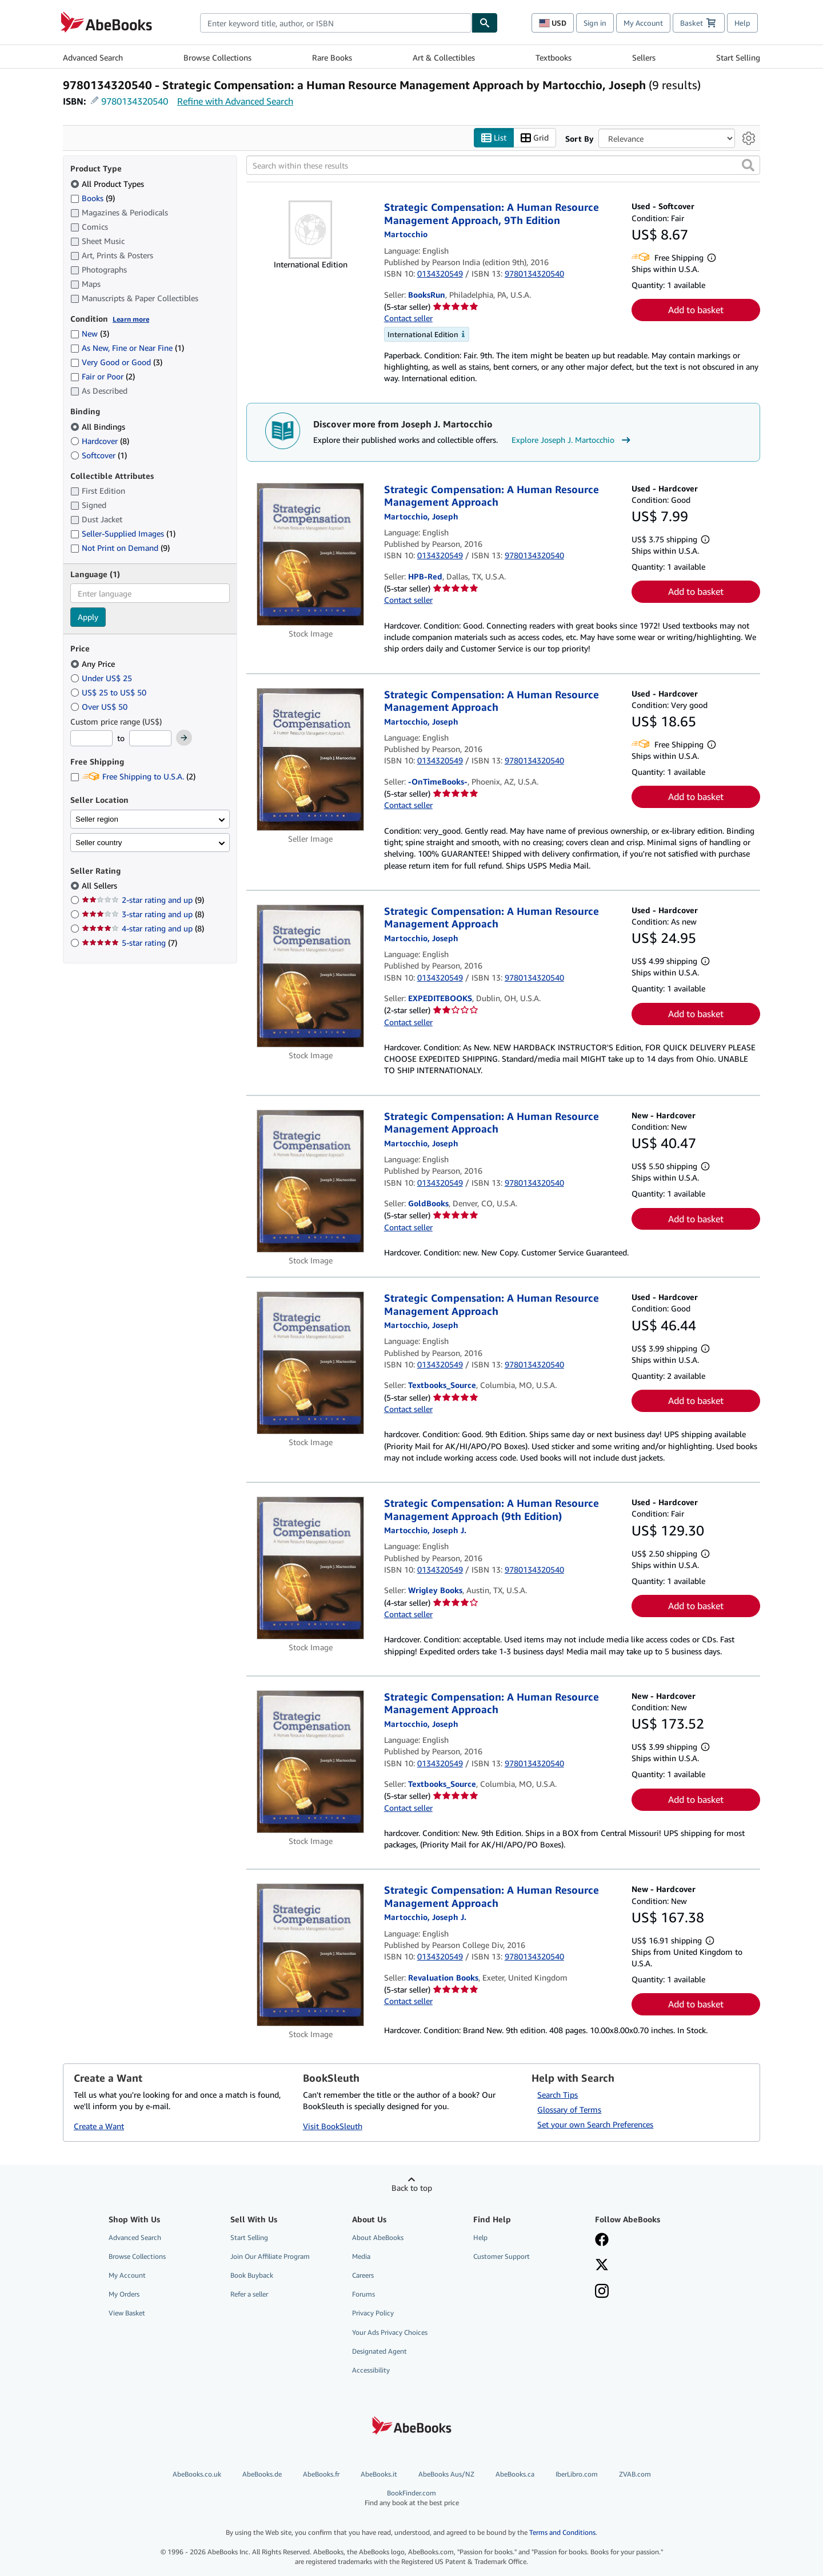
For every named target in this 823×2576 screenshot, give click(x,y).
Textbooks (554, 57)
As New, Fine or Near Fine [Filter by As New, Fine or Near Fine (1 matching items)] (127, 348)
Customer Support (501, 2257)
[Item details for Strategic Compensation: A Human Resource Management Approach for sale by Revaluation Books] (310, 1955)
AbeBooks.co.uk (197, 2474)
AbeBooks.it (379, 2474)
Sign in (595, 22)
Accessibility (371, 2370)
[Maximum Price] (150, 739)
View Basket (127, 2313)
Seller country (98, 842)
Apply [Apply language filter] (88, 617)
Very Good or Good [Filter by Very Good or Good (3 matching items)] (116, 362)
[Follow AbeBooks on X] (602, 2266)
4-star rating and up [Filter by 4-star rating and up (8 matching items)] (143, 929)
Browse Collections (217, 57)
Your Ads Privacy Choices (390, 2332)
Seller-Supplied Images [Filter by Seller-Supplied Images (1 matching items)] (122, 534)
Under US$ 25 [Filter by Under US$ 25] (102, 678)
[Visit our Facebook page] (602, 2240)
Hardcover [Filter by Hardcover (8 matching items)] (99, 441)
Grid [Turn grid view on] (535, 138)
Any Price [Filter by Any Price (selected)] (93, 664)
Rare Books (332, 57)
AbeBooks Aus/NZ (446, 2474)
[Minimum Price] (91, 739)
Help (742, 22)
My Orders (124, 2294)
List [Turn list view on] (493, 138)
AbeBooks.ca (515, 2474)
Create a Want (99, 2126)
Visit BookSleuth (332, 2126)
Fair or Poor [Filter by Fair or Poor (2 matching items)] (102, 377)
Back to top (411, 2188)
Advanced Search (93, 57)
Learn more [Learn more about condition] (131, 319)
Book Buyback (251, 2275)
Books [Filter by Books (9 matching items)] (92, 198)
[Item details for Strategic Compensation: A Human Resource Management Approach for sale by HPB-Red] (310, 554)
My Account (643, 22)
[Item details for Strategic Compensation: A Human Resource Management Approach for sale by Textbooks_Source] (310, 1363)
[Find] (484, 23)
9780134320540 (134, 101)
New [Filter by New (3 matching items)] (89, 334)
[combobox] (336, 23)
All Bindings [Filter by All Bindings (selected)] (98, 426)
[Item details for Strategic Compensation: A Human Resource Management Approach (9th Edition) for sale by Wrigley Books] (310, 1568)
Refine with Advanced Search (235, 101)
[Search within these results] (503, 165)
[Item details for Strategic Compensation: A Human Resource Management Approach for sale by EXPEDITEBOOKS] (310, 976)
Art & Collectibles (444, 57)
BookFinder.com (412, 2498)
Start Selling (738, 57)
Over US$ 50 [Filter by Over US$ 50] (100, 706)
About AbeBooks (377, 2237)
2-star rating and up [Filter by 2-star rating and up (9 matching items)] (143, 900)
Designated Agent (379, 2351)
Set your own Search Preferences (595, 2124)
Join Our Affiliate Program (270, 2257)
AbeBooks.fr (321, 2474)
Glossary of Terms (569, 2109)
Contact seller (408, 318)
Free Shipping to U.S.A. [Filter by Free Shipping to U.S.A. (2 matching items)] (132, 777)
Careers (363, 2275)
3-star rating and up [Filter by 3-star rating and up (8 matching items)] (143, 914)
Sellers (644, 57)
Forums (363, 2294)
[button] (748, 165)
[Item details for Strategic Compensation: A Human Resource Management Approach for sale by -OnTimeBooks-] (310, 759)
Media (361, 2257)
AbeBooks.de (262, 2474)
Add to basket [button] (696, 310)
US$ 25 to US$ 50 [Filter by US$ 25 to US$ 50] (109, 692)
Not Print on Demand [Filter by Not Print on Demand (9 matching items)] (120, 548)
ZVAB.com (635, 2474)
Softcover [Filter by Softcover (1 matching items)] (98, 455)
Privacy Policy (373, 2313)
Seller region (96, 819)
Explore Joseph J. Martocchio (572, 440)
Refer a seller (249, 2294)
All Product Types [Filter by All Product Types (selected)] (108, 184)
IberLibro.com (577, 2474)
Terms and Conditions (562, 2533)
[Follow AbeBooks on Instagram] (602, 2293)
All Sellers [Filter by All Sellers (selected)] (100, 886)
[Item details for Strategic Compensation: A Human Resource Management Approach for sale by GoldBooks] (310, 1181)
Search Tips (557, 2094)
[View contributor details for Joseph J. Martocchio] (425, 1530)
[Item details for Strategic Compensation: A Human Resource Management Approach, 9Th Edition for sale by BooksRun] (310, 230)
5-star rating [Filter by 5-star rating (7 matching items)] (129, 943)
